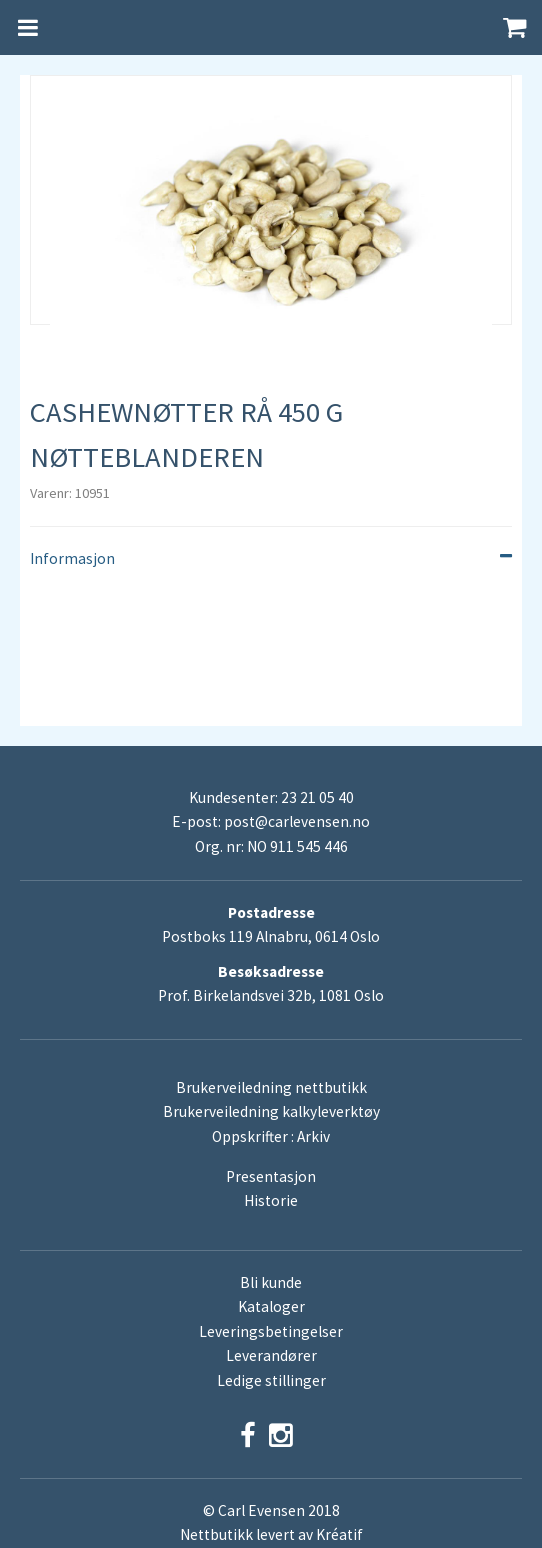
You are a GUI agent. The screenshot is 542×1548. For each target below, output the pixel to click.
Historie (271, 1200)
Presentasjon (271, 1176)
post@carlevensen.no (297, 821)
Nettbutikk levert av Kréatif (271, 1534)
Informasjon (271, 558)
